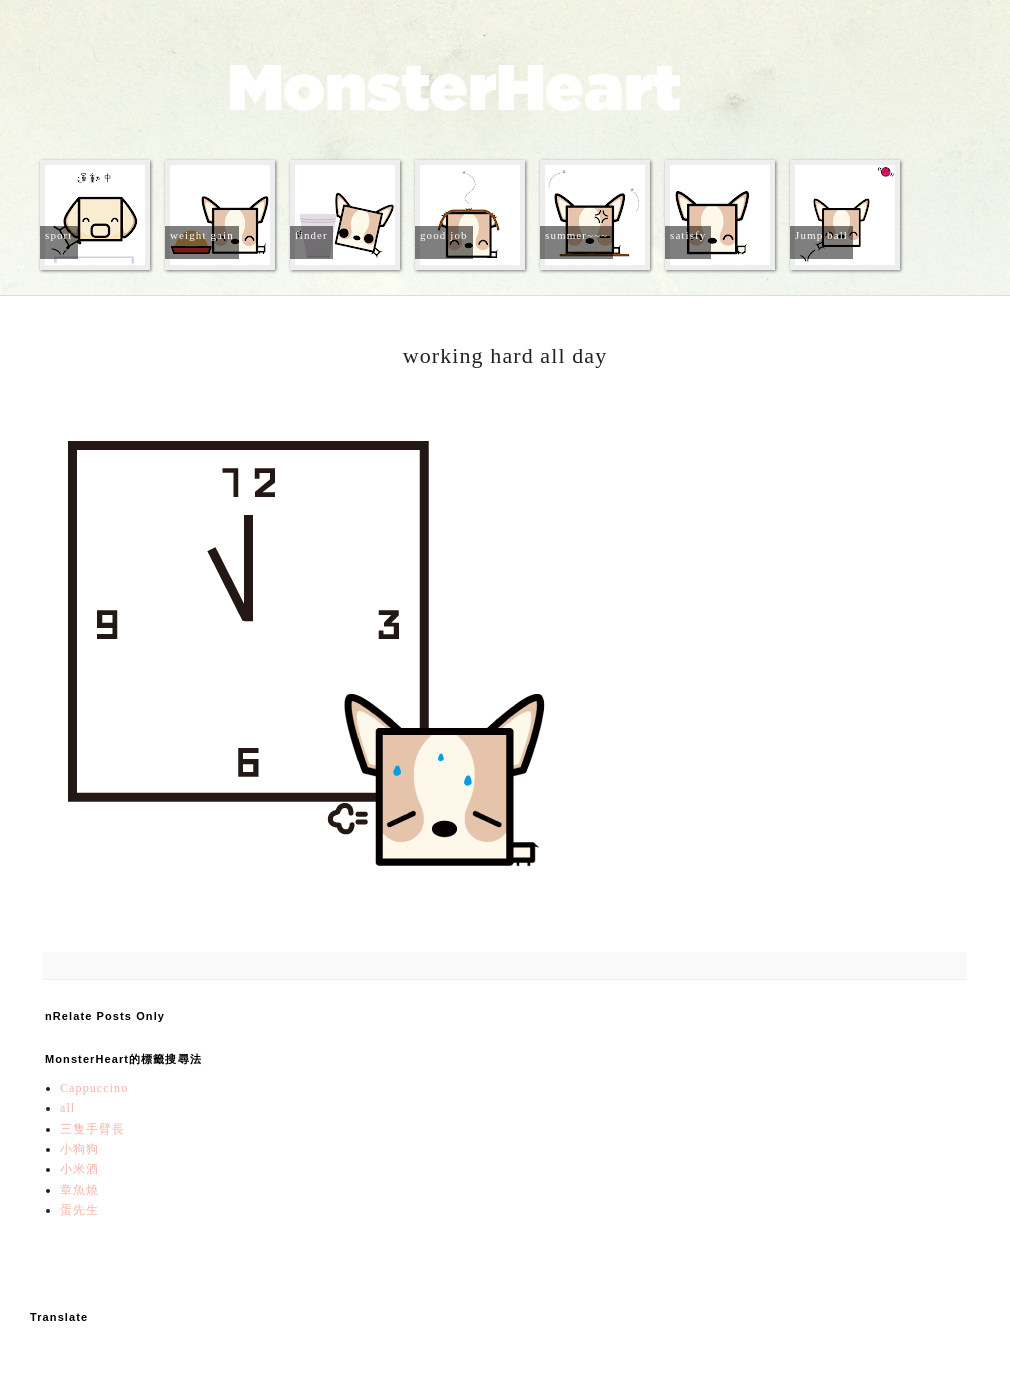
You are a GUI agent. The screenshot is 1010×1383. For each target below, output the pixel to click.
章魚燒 (79, 1190)
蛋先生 (79, 1210)
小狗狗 (79, 1149)
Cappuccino (94, 1088)
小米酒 (79, 1169)
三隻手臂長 (93, 1129)
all (67, 1108)
